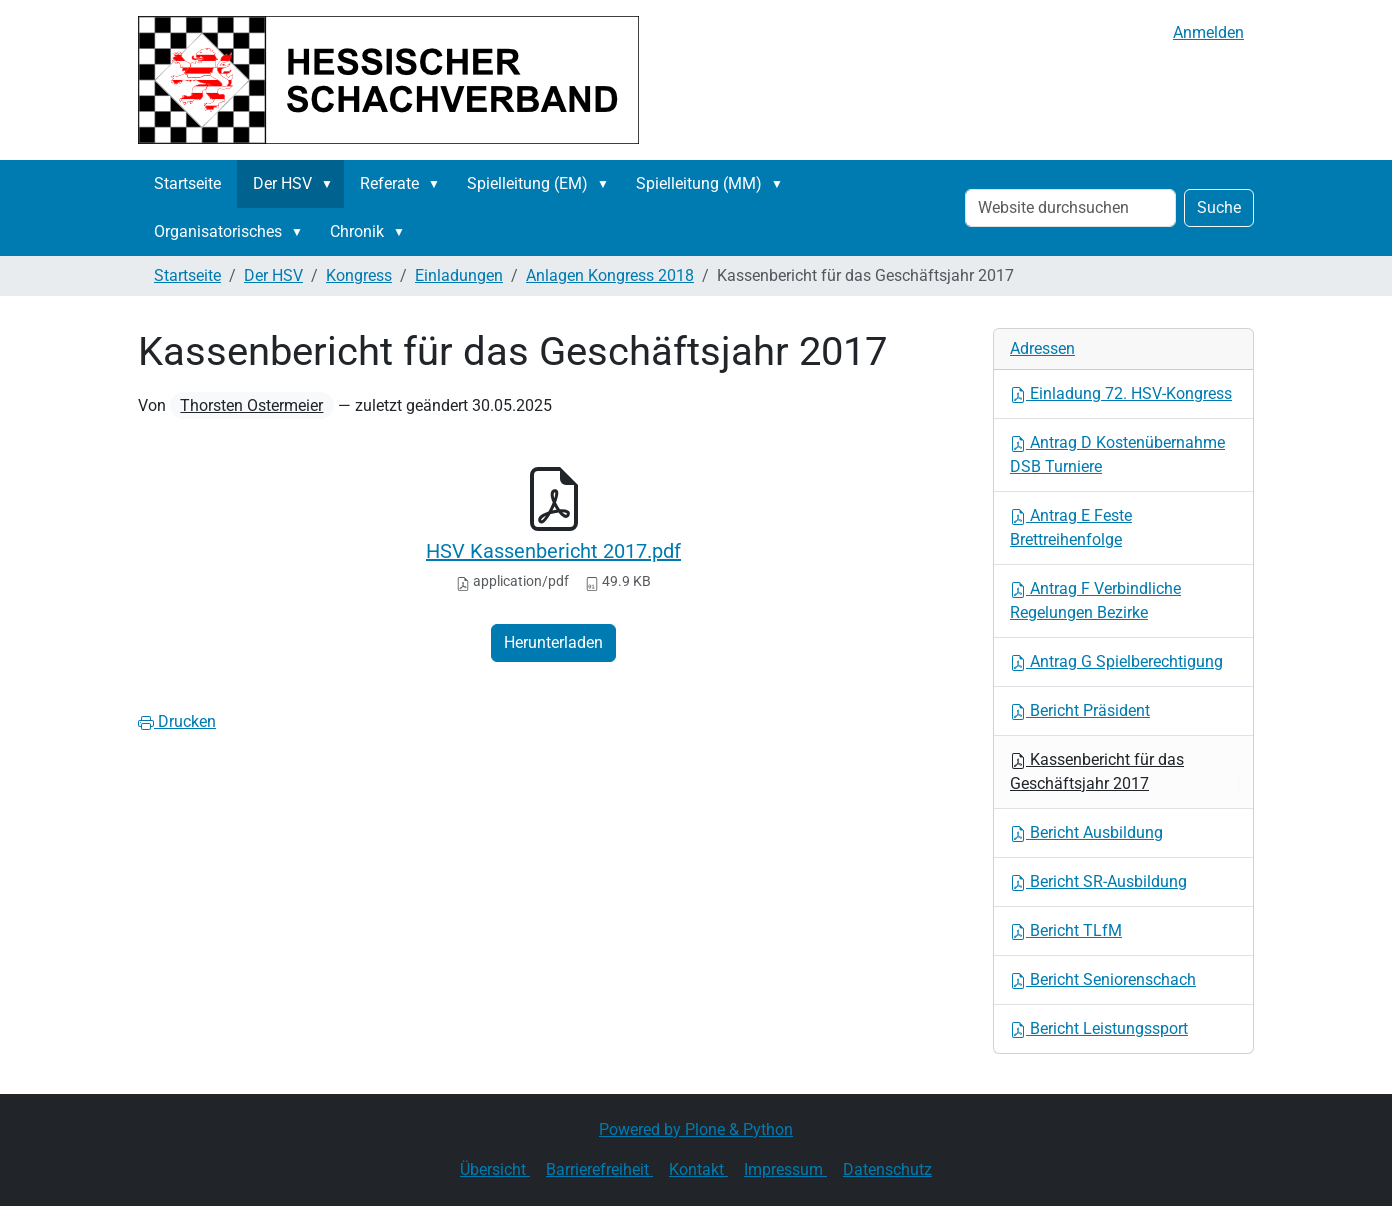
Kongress (359, 275)
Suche (1219, 207)
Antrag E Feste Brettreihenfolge (1071, 527)
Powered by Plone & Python (696, 1129)
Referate (389, 183)
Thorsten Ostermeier (251, 405)
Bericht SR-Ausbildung (1098, 881)
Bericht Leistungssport (1099, 1028)
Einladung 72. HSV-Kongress (1121, 393)
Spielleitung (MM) (699, 183)
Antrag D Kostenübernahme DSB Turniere (1117, 454)
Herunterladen (553, 642)
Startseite (187, 183)
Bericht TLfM (1066, 930)
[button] (331, 184)
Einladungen (459, 275)
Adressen (1042, 348)
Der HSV (282, 183)
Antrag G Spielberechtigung (1116, 661)
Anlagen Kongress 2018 (610, 275)
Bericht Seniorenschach (1103, 979)
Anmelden (1208, 32)
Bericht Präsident (1080, 710)
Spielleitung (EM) (527, 183)
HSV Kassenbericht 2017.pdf (553, 551)
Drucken (177, 721)
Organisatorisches (218, 231)
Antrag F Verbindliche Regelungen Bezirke (1095, 600)
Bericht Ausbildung (1086, 832)
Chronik (357, 231)
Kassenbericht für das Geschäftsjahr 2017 (1097, 771)
